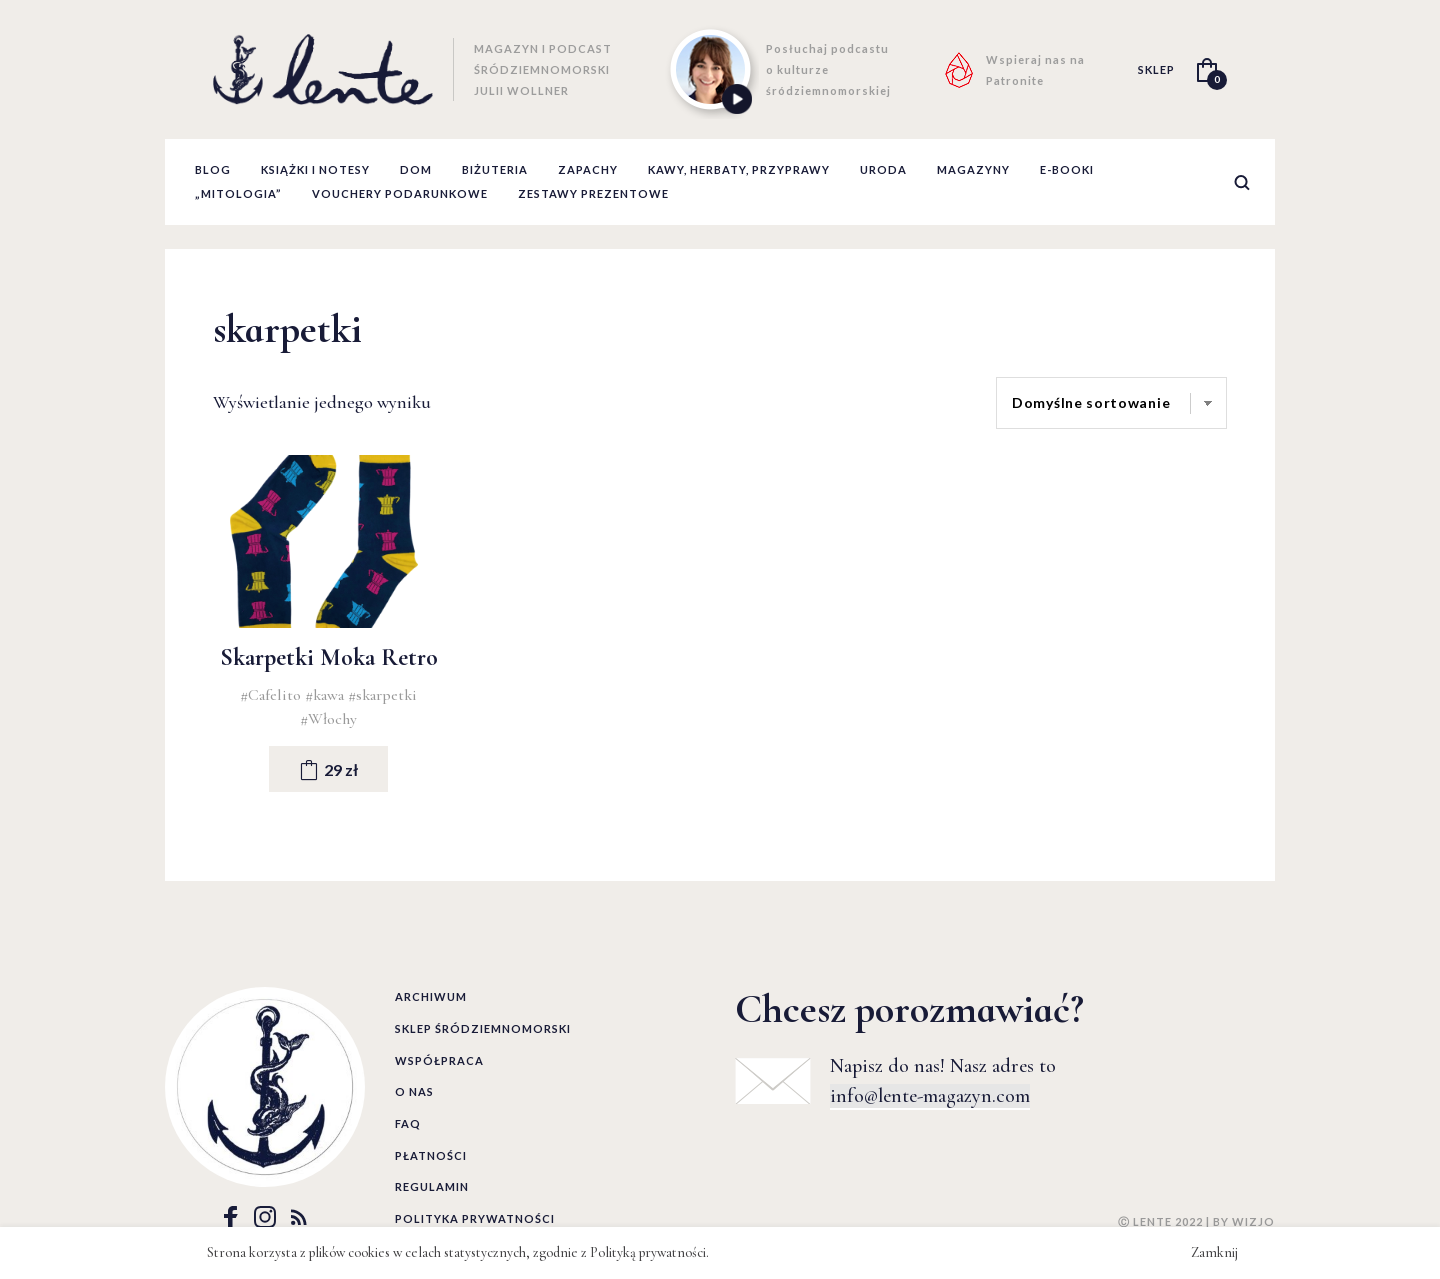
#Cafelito (272, 695)
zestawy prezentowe (593, 193)
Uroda (883, 169)
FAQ (408, 1123)
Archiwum (431, 996)
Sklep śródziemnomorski (483, 1028)
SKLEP (1156, 69)
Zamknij (1214, 1252)
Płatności (431, 1155)
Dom (416, 169)
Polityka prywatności (475, 1218)
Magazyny (973, 169)
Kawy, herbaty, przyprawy (739, 169)
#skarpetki (382, 695)
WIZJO (1253, 1221)
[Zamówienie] (1111, 403)
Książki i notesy (315, 169)
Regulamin (432, 1186)
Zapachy (588, 169)
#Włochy (328, 719)
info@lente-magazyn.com (930, 1096)
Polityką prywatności (648, 1252)
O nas (414, 1091)
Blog (213, 169)
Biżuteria (495, 169)
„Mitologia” (238, 193)
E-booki (1067, 169)
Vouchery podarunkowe (400, 193)
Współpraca (439, 1060)
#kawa (326, 695)
